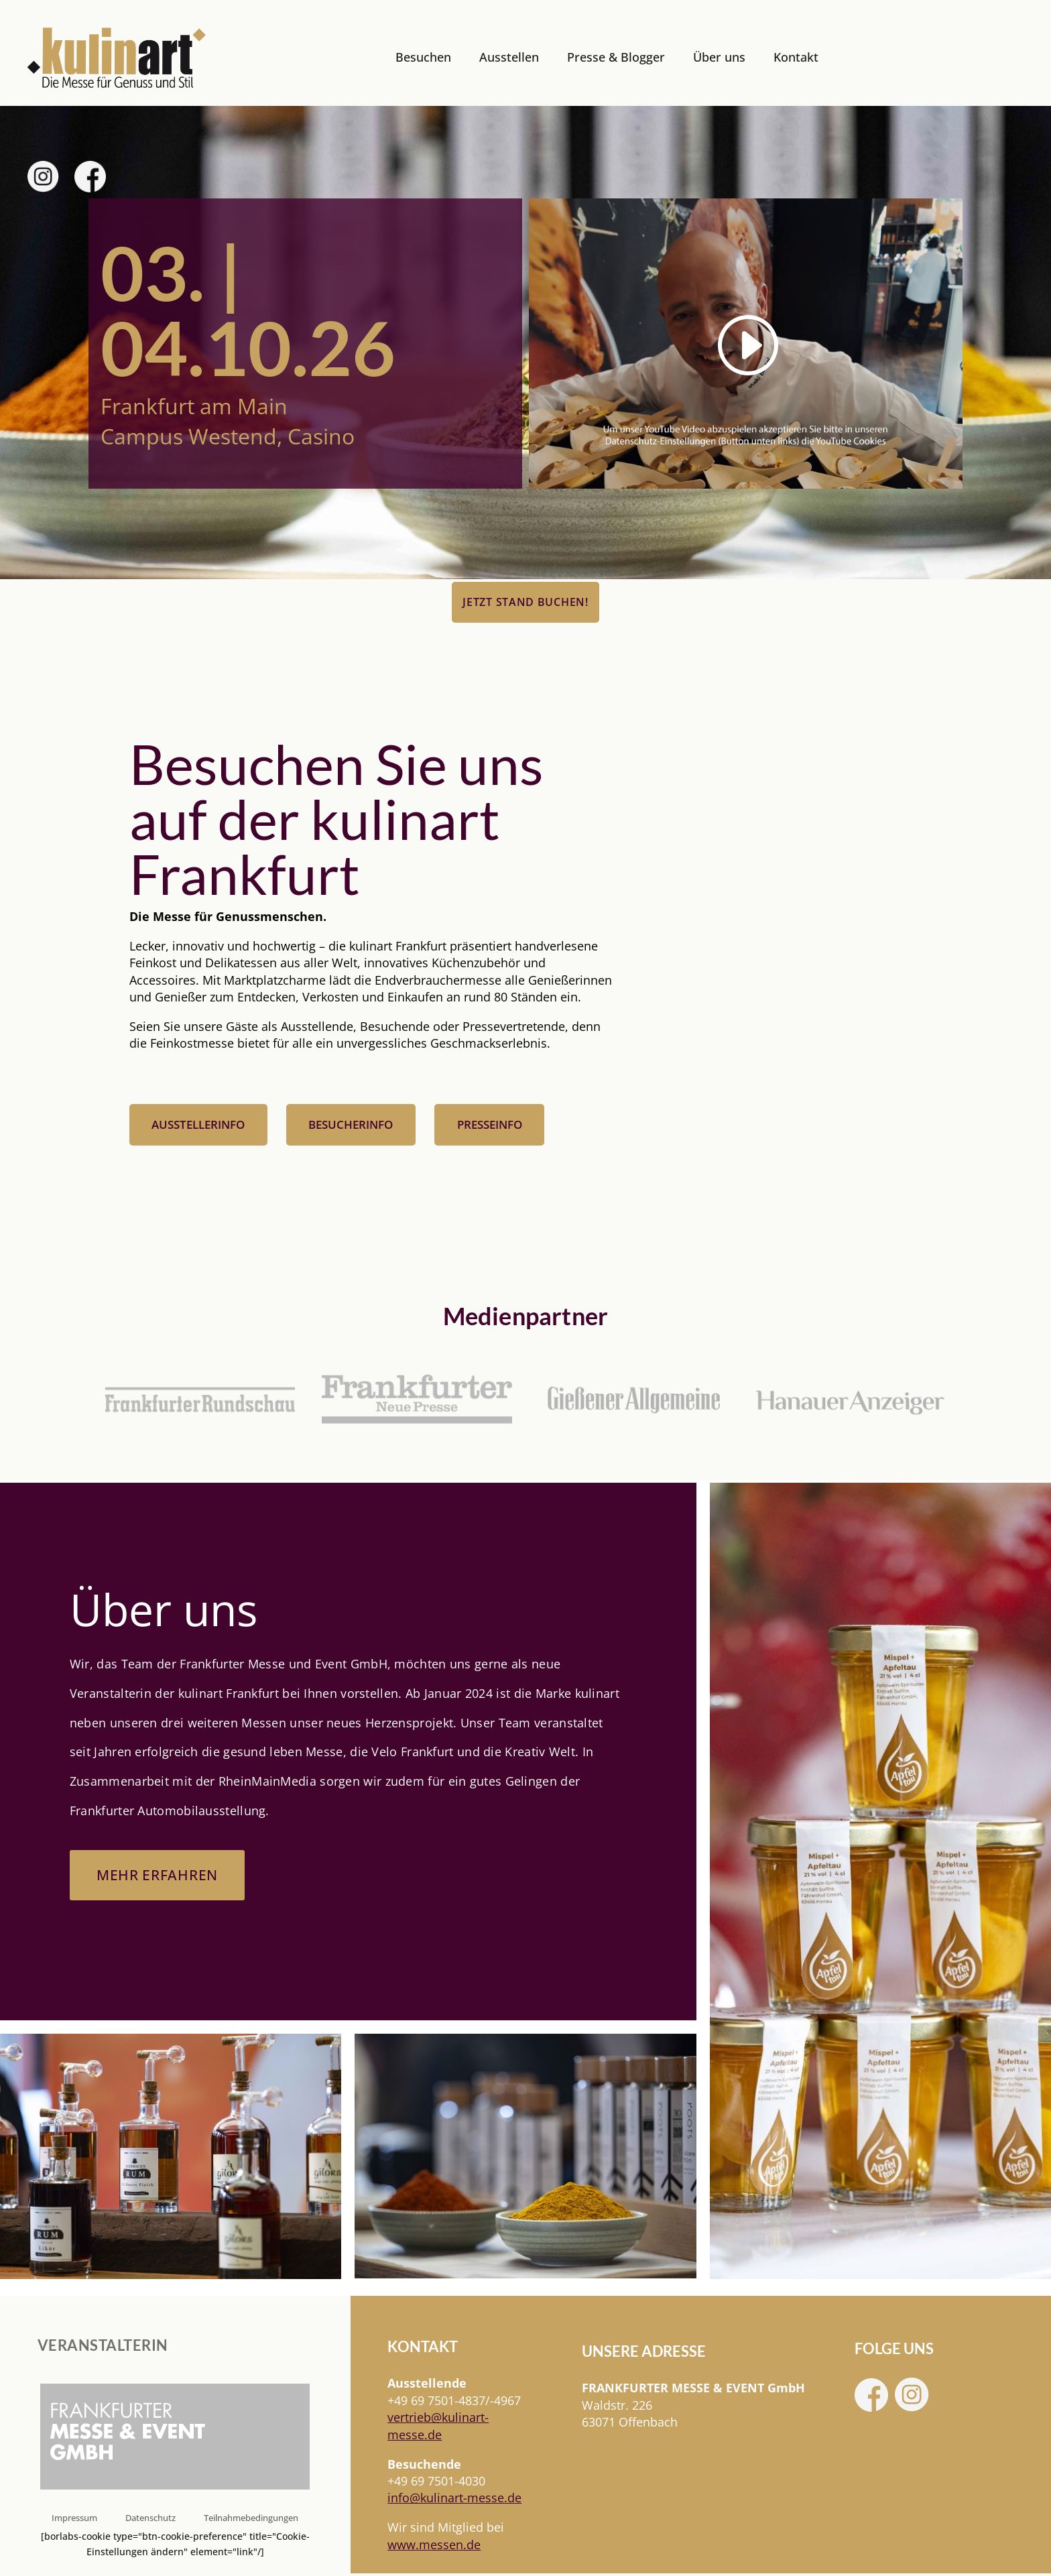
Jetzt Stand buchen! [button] (525, 602)
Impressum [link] (74, 2520)
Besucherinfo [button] (350, 1125)
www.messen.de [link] (434, 2546)
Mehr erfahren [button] (160, 1876)
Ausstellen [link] (509, 57)
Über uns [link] (719, 57)
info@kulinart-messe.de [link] (454, 2500)
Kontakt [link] (796, 57)
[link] (116, 58)
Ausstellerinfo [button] (198, 1125)
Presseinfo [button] (489, 1125)
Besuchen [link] (423, 57)
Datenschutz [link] (150, 2520)
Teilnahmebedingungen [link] (251, 2520)
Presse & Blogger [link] (616, 57)
